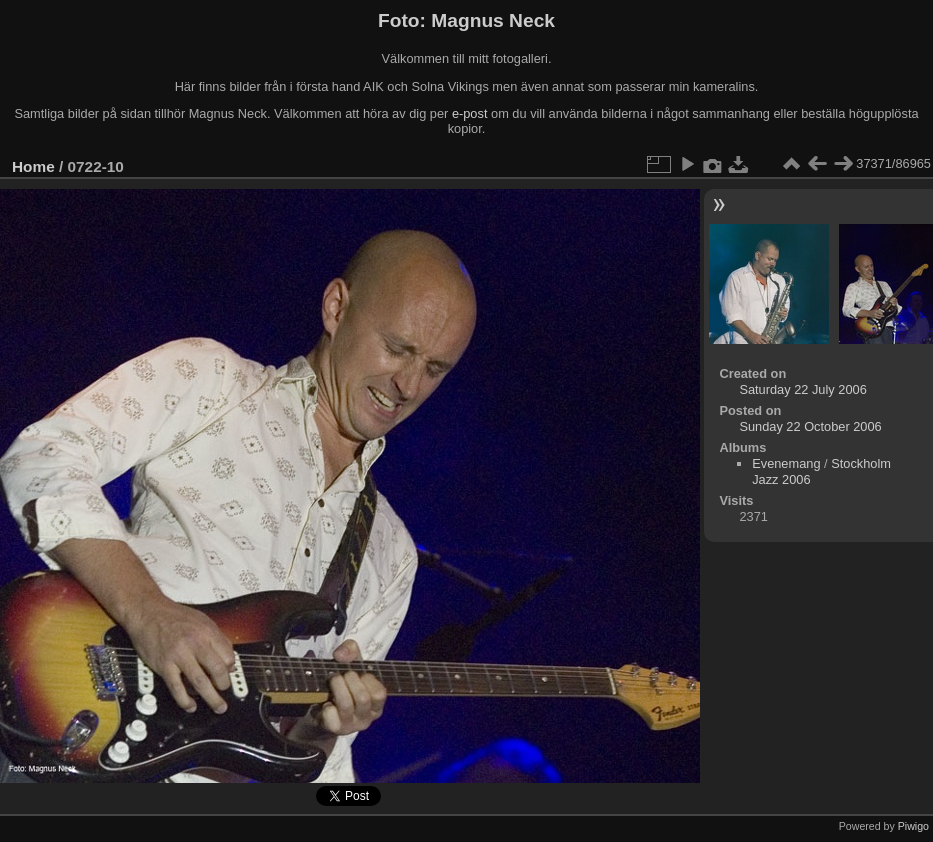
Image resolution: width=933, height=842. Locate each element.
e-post (470, 113)
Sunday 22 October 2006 (810, 426)
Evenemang (786, 463)
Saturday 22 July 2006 (802, 389)
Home (33, 166)
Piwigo (913, 826)
